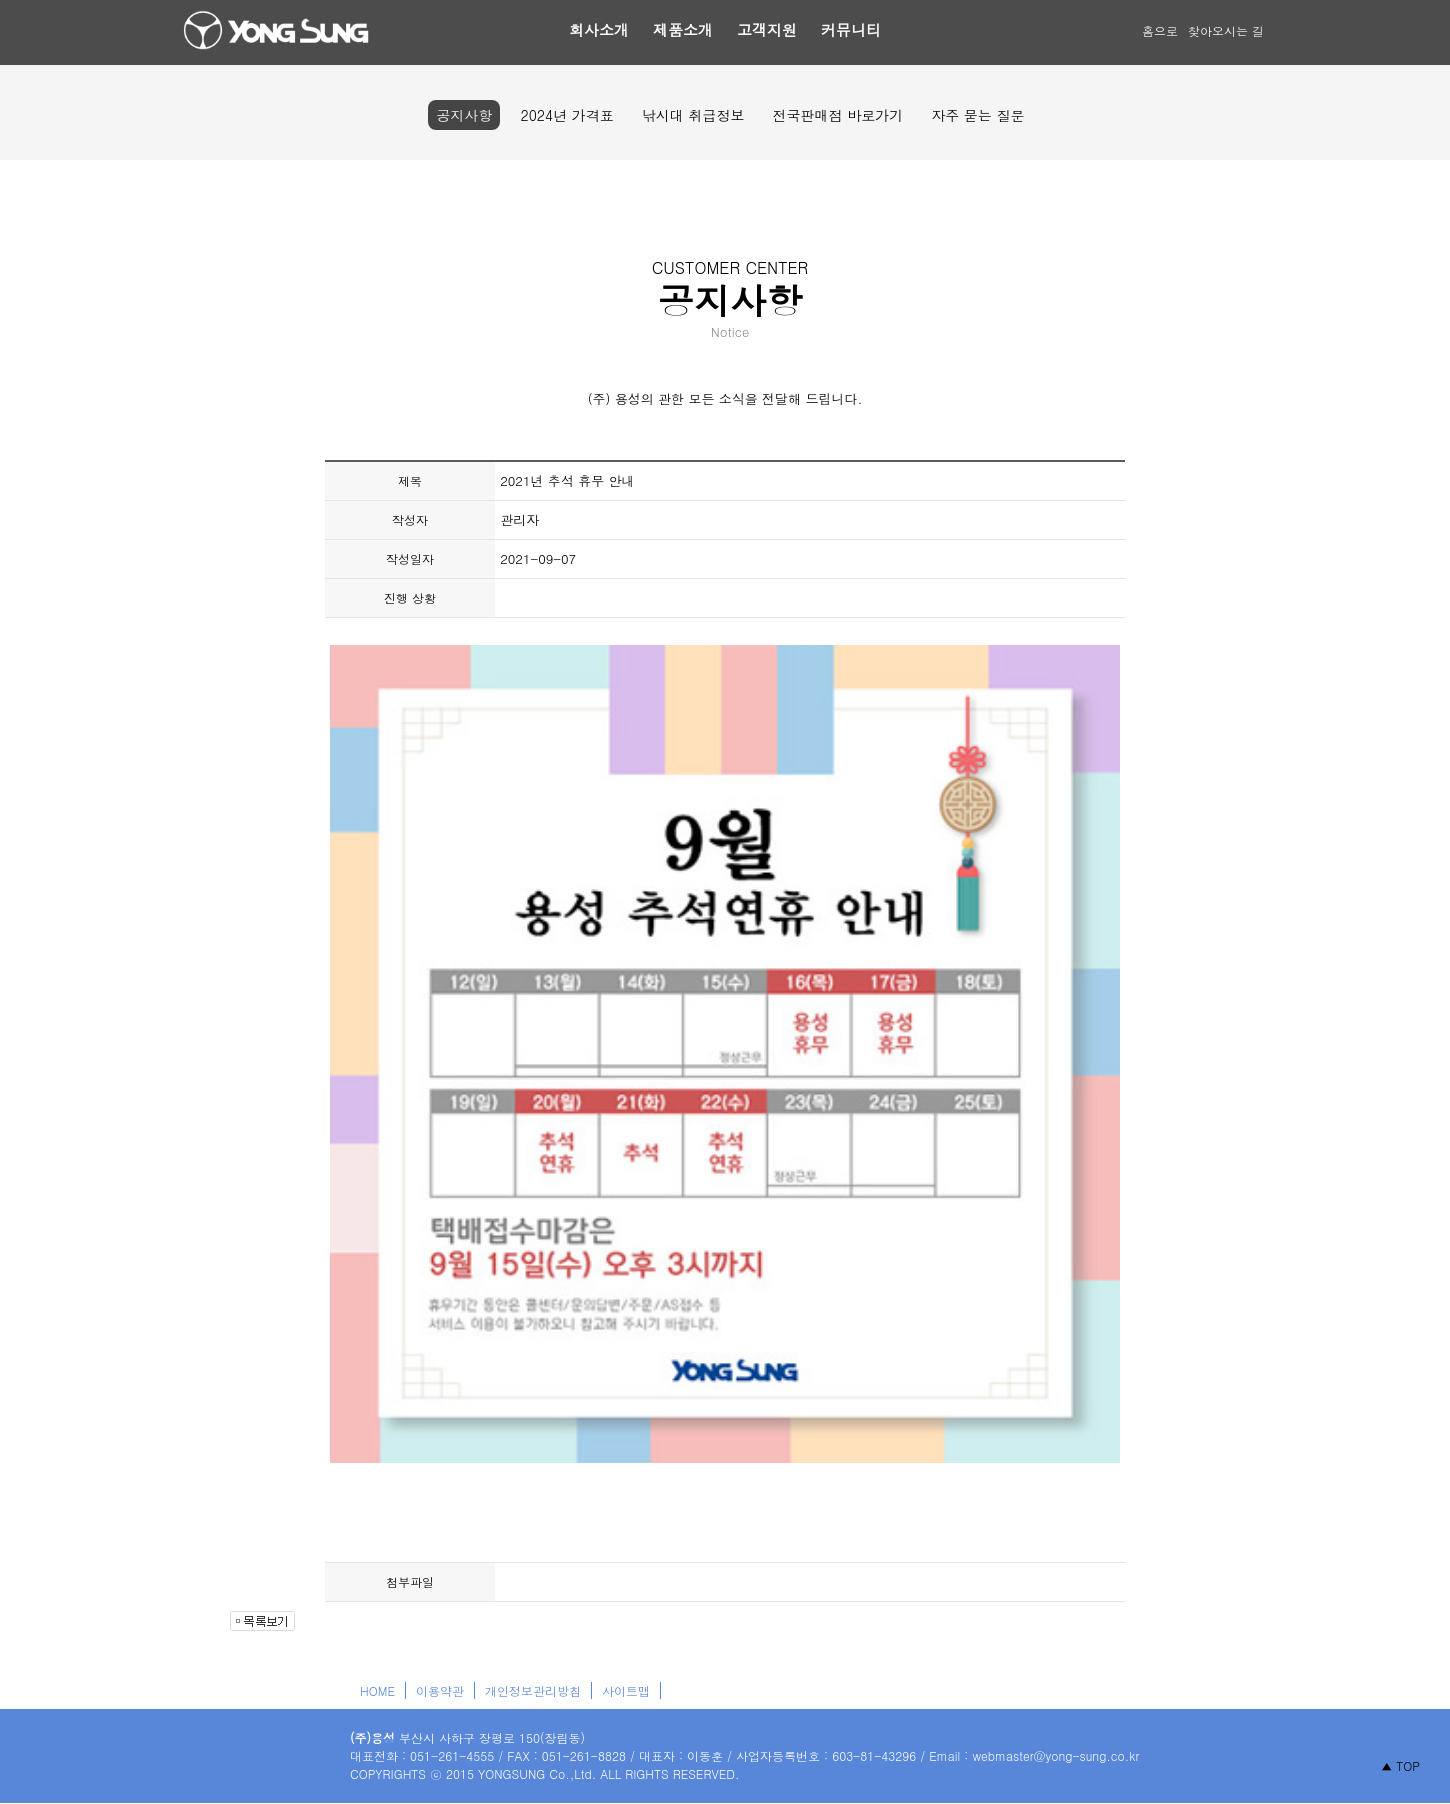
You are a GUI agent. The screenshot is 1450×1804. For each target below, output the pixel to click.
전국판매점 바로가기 (837, 115)
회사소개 (599, 29)
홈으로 (1160, 30)
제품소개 (683, 29)
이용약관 (440, 1690)
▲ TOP (1400, 1765)
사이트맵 (626, 1690)
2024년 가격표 (566, 115)
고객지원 (767, 29)
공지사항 (464, 115)
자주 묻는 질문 (977, 115)
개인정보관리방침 (533, 1690)
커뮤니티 (851, 29)
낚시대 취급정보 (693, 115)
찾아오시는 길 (1226, 30)
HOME (377, 1690)
